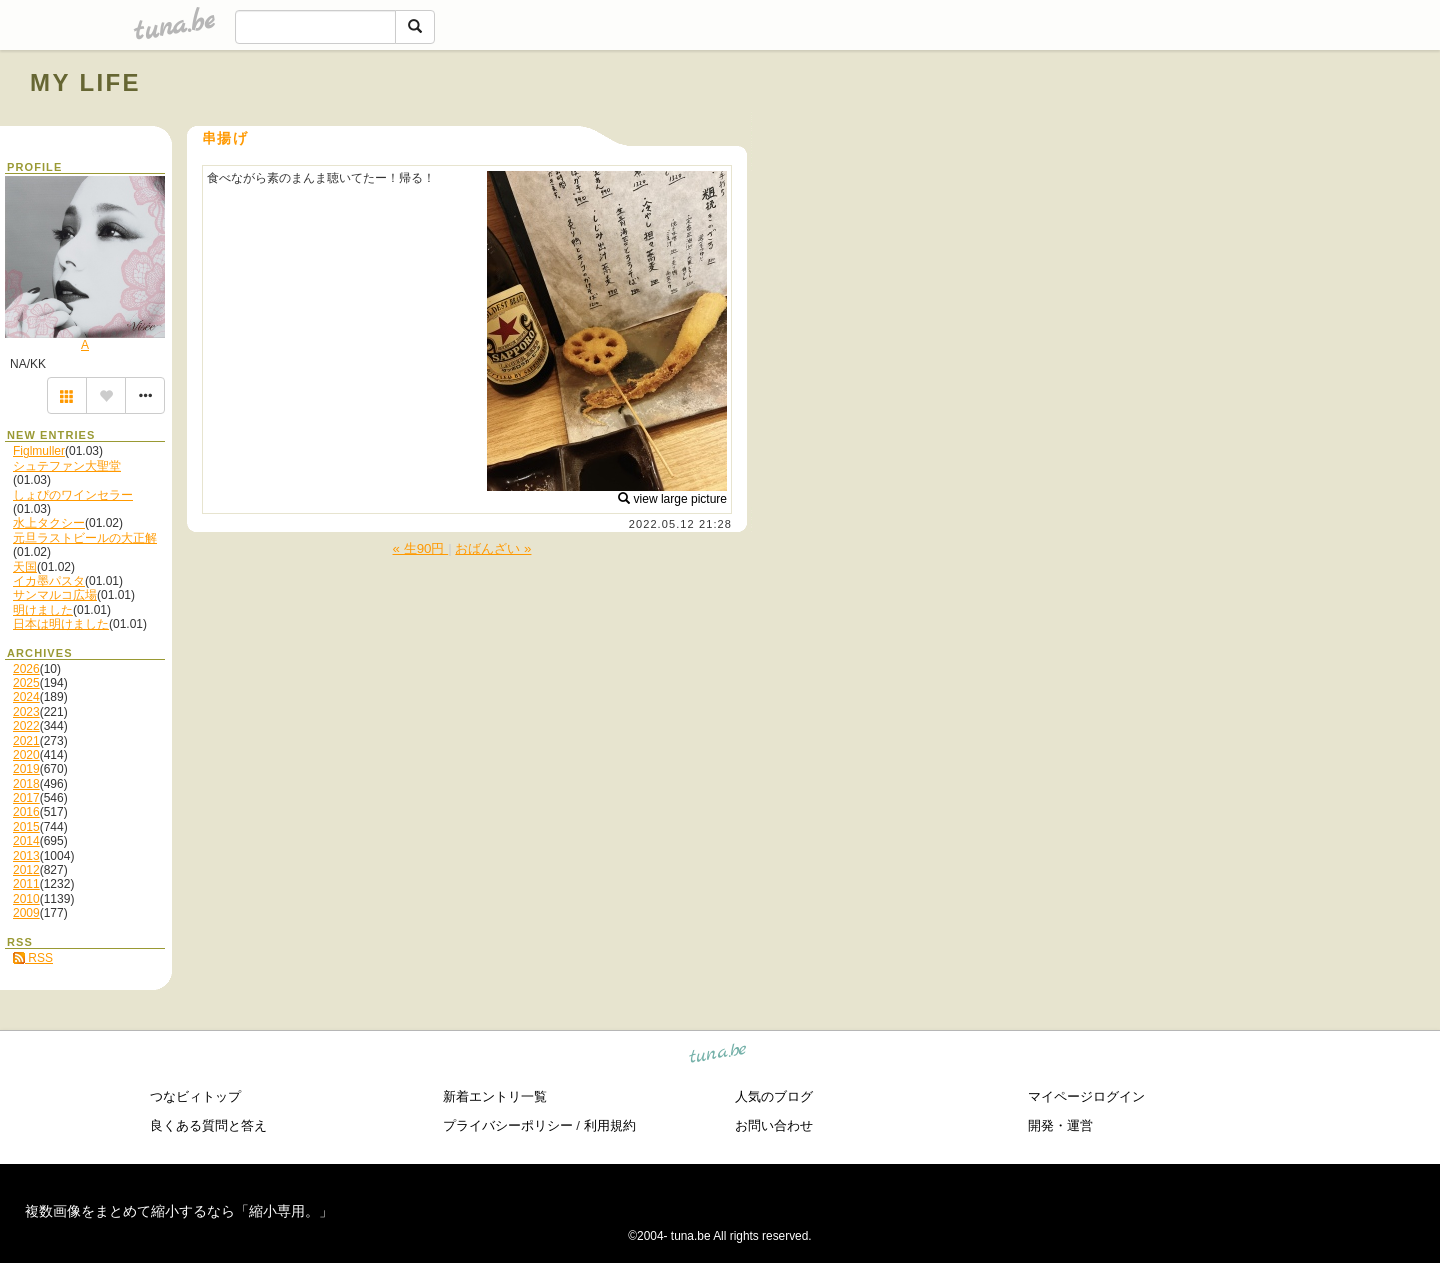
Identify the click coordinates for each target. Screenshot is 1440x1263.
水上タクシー (49, 523)
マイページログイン (1086, 1096)
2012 (26, 870)
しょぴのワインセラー (73, 495)
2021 (26, 741)
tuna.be (718, 1056)
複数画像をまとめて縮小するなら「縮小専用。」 (179, 1211)
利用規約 (610, 1125)
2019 (26, 769)
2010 (26, 899)
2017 (26, 798)
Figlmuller (39, 451)
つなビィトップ (195, 1096)
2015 (26, 827)
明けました (43, 610)
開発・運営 (1060, 1125)
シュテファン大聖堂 (67, 466)
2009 (26, 913)
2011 (26, 884)
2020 (26, 755)
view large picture (672, 499)
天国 (25, 567)
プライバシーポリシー (508, 1125)
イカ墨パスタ (49, 581)
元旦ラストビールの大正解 (85, 538)
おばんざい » (493, 548)
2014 (26, 841)
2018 (26, 784)
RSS (33, 958)
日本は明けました (61, 624)
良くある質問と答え (208, 1125)
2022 (26, 726)
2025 (26, 683)
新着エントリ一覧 (495, 1096)
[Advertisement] (1182, 128)
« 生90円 (421, 548)
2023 (26, 712)
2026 (26, 669)
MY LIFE (85, 82)
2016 (26, 812)
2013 (26, 856)
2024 (26, 697)
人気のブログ (774, 1096)
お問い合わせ (774, 1125)
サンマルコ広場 (55, 595)
